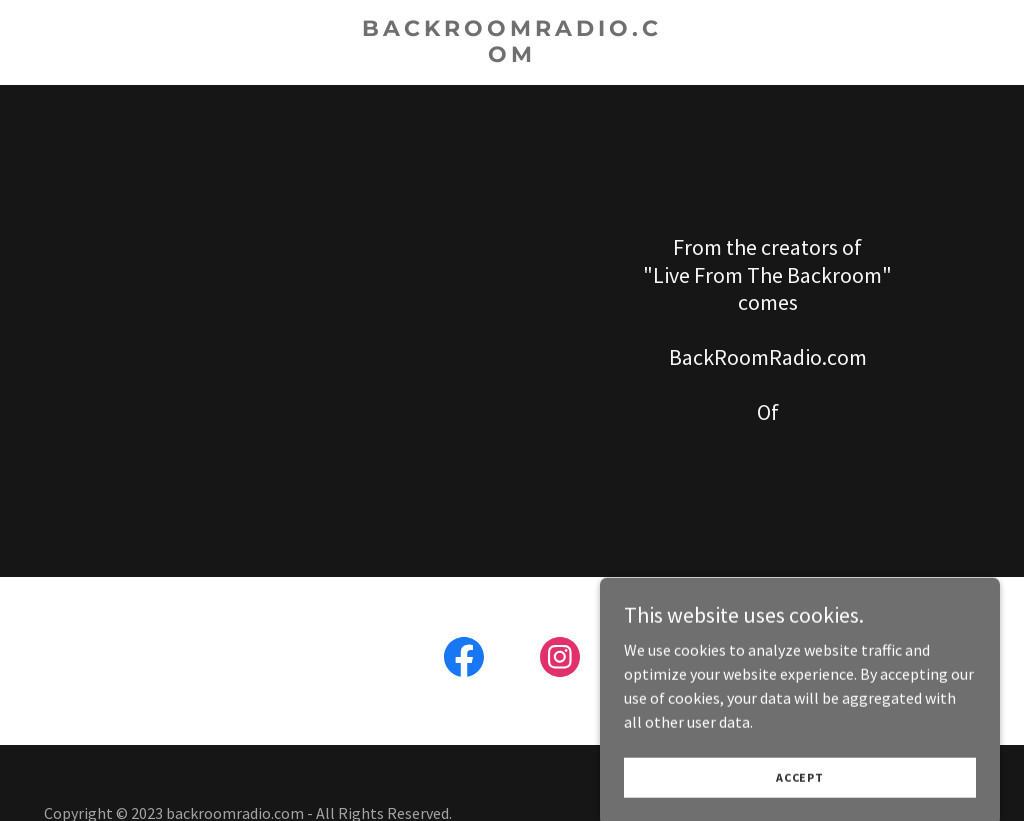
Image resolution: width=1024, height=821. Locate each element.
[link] (512, 56)
